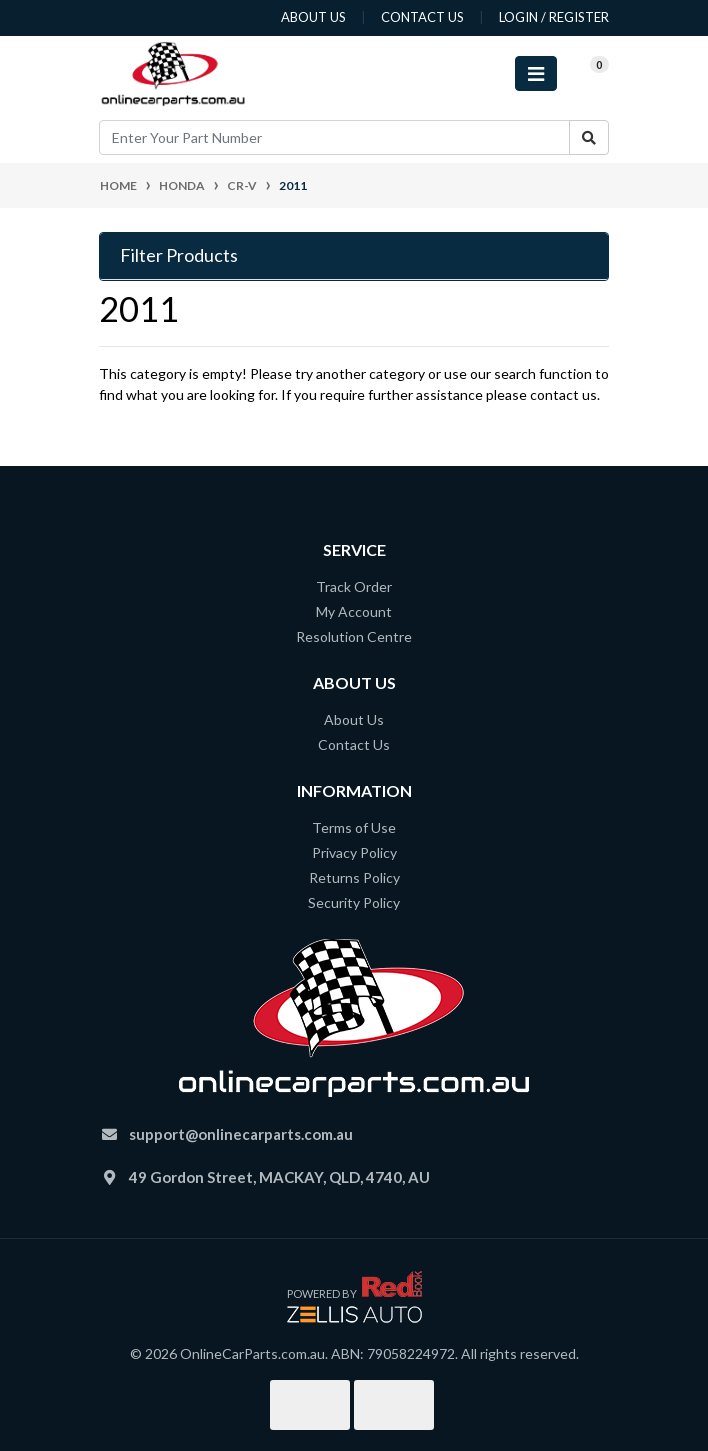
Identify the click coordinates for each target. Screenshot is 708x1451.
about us (313, 17)
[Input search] (334, 137)
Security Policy (354, 902)
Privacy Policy (354, 852)
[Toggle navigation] (536, 73)
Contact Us (354, 744)
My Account (354, 611)
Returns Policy (354, 877)
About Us (354, 719)
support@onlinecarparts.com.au (241, 1134)
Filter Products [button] (179, 255)
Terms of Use (354, 827)
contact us (422, 17)
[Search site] (589, 137)
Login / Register (554, 17)
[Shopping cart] (583, 74)
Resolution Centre (354, 636)
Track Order (354, 586)
